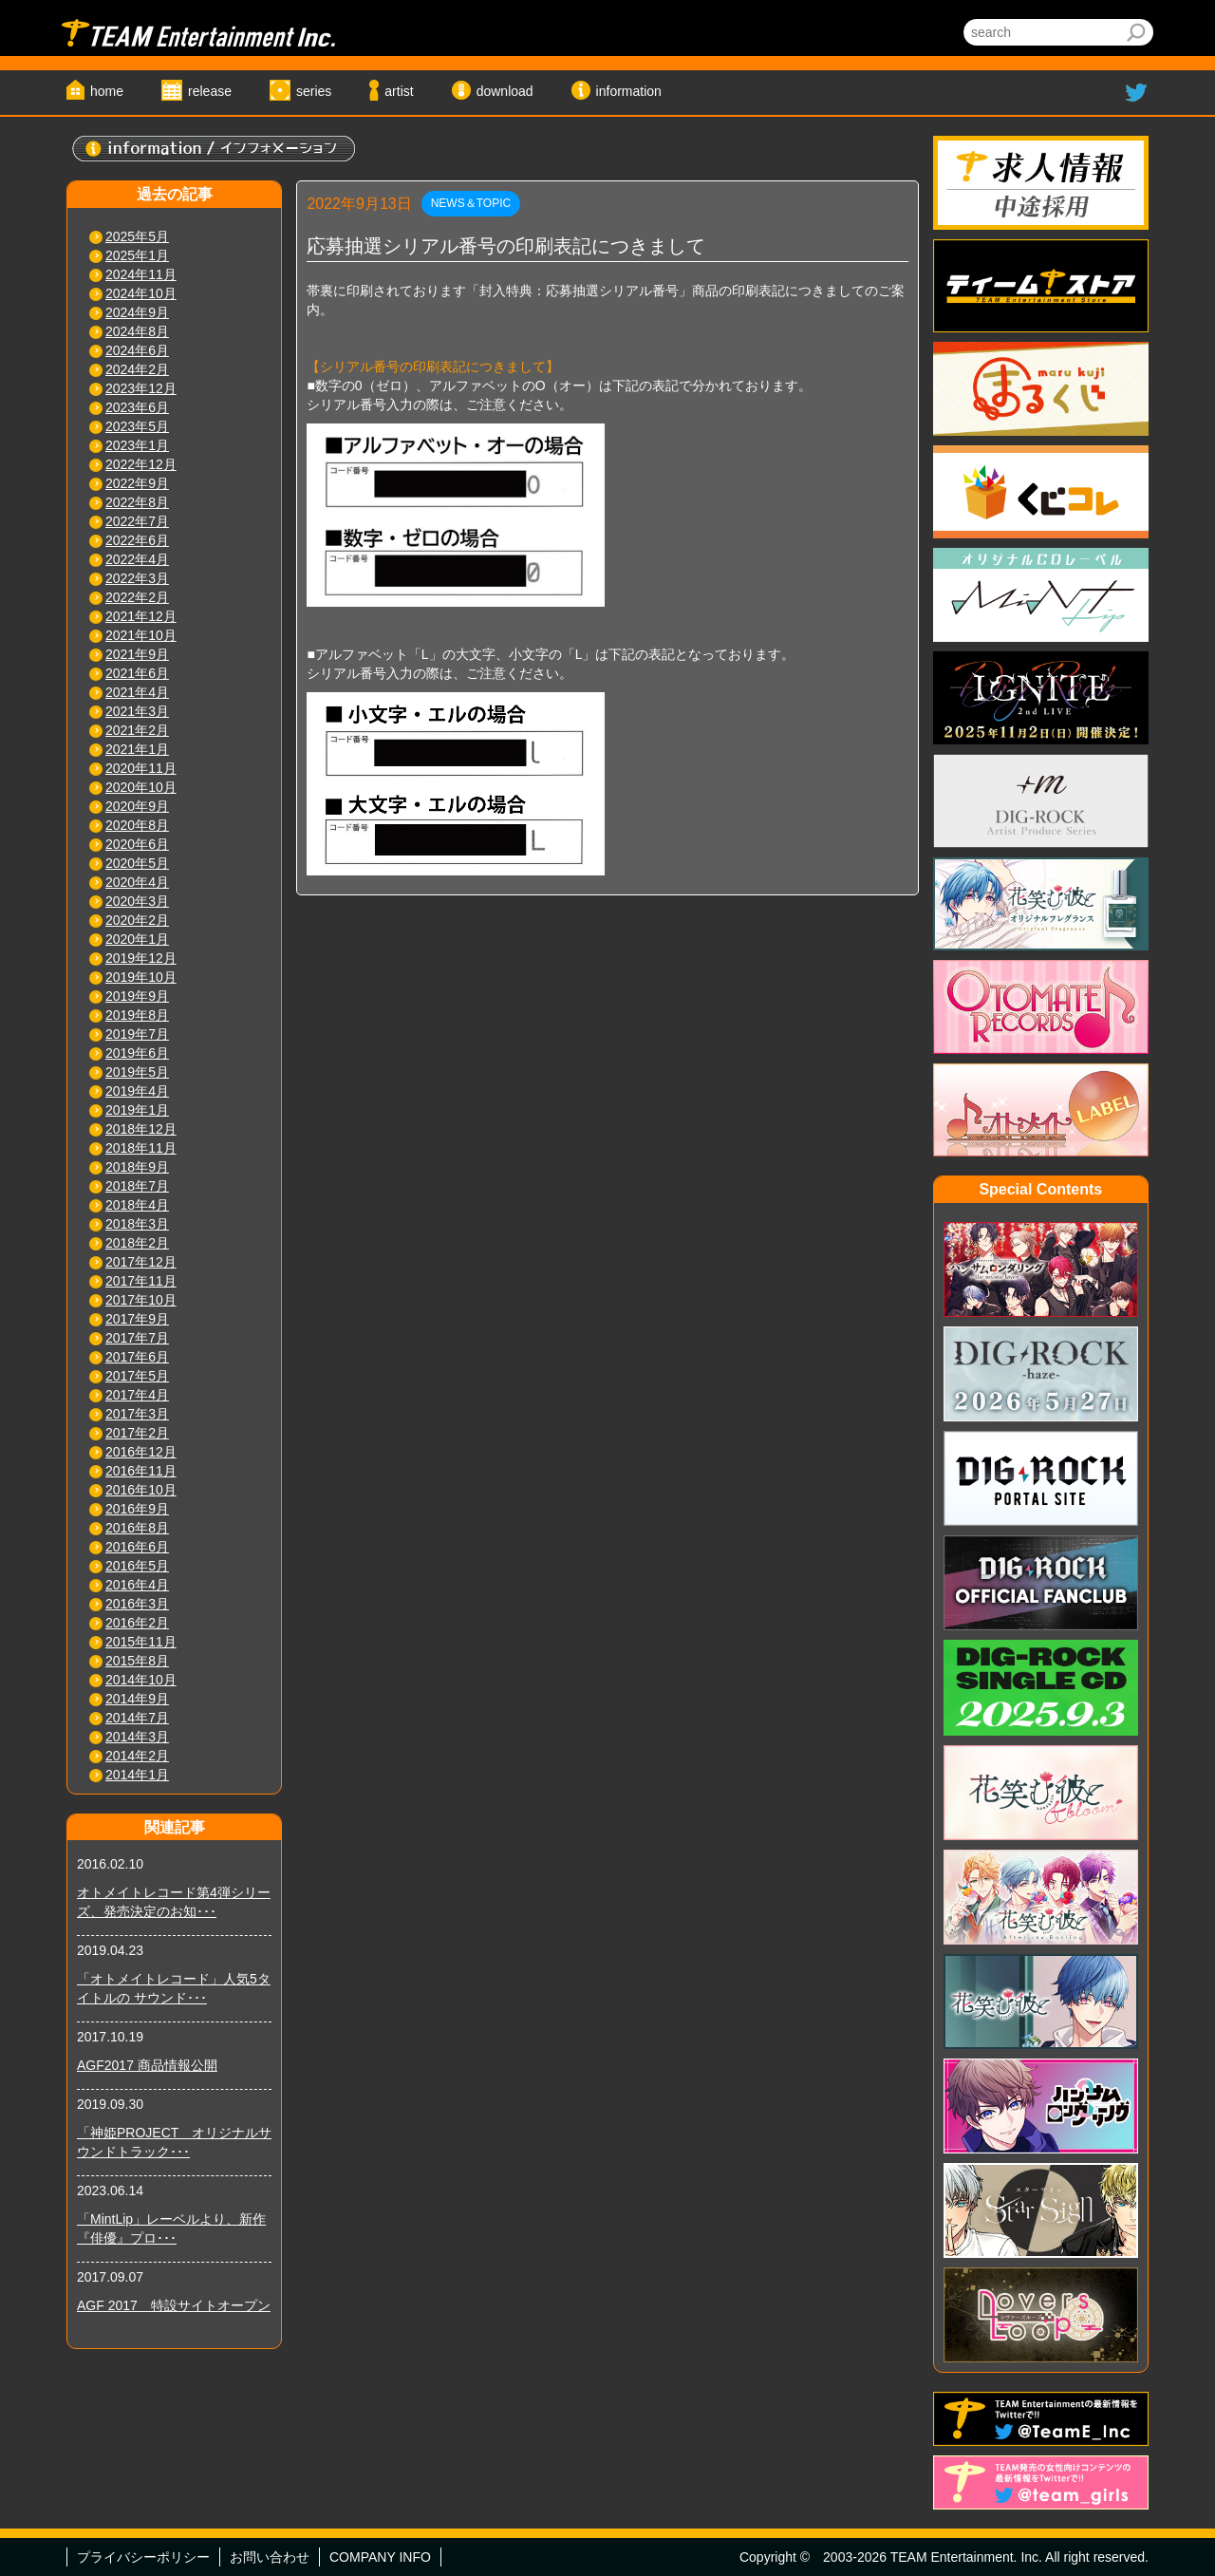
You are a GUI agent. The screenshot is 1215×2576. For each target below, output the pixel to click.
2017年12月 (141, 1261)
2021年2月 (137, 730)
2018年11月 (141, 1148)
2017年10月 (141, 1299)
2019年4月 (137, 1091)
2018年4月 (137, 1205)
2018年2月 (137, 1242)
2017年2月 (137, 1432)
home (106, 91)
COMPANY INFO (380, 2557)
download (505, 91)
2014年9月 (137, 1698)
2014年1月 (137, 1774)
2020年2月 (137, 920)
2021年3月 (137, 711)
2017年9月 (137, 1318)
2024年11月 (141, 274)
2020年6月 (137, 844)
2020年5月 (137, 863)
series (313, 91)
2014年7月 (137, 1717)
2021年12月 (141, 616)
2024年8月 (137, 331)
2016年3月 (137, 1603)
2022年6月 (137, 540)
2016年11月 (141, 1470)
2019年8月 (137, 1015)
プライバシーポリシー (143, 2557)
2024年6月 (137, 350)
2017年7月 (137, 1337)
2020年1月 (137, 939)
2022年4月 (137, 559)
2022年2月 (137, 597)
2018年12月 (141, 1129)
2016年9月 (137, 1508)
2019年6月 (137, 1053)
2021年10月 (141, 635)
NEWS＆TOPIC (471, 203)
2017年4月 (137, 1394)
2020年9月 (137, 806)
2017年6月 (137, 1356)
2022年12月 (141, 464)
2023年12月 (141, 388)
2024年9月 (137, 312)
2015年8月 (137, 1660)
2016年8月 (137, 1527)
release (210, 91)
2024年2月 (137, 369)
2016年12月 (141, 1451)
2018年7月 (137, 1186)
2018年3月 (137, 1224)
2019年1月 (137, 1110)
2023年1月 (137, 445)
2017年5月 (137, 1375)
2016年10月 (141, 1489)
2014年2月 (137, 1755)
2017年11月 (141, 1280)
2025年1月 (137, 255)
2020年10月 (141, 787)
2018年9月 (137, 1167)
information (629, 91)
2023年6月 (137, 407)
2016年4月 (137, 1584)
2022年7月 (137, 521)
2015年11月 (141, 1641)
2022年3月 (137, 578)
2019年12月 (141, 958)
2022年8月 (137, 502)
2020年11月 (141, 768)
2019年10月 (141, 977)
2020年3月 (137, 901)
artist (398, 91)
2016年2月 (137, 1622)
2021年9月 (137, 654)
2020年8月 (137, 825)
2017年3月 (137, 1413)
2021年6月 (137, 673)
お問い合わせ (269, 2557)
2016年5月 (137, 1565)
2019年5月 (137, 1072)
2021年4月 (137, 692)
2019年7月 (137, 1034)
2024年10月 (141, 293)
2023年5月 (137, 426)
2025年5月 (137, 236)
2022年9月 (137, 483)
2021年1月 (137, 749)
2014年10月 (141, 1679)
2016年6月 (137, 1546)
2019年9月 (137, 996)
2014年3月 (137, 1736)
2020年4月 (137, 882)
